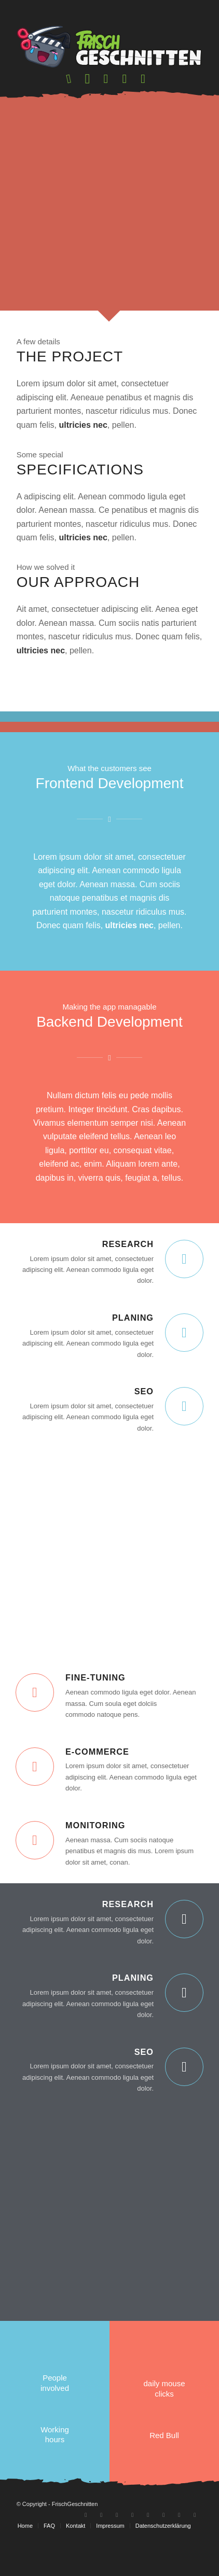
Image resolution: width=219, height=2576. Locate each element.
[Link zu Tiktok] (148, 2552)
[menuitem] (69, 79)
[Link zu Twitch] (101, 2552)
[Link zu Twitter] (163, 2552)
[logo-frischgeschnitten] (110, 46)
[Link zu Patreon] (194, 2552)
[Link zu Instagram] (117, 2552)
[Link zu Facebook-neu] (179, 2552)
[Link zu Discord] (132, 2552)
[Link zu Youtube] (85, 2552)
